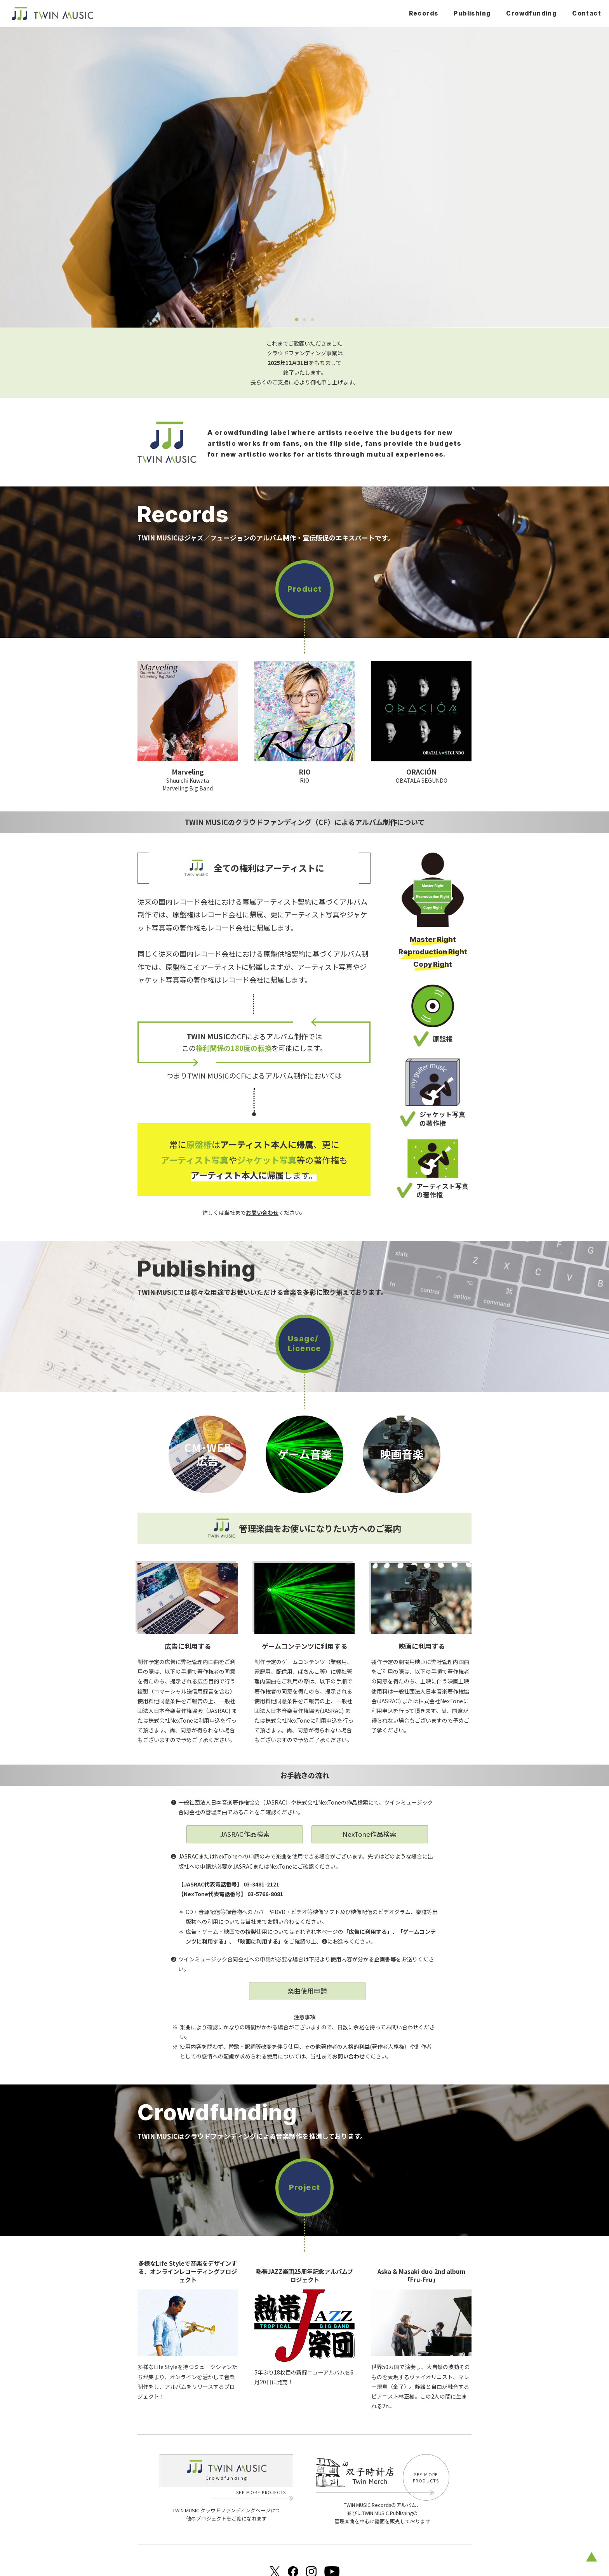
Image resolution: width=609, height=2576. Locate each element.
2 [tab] (304, 320)
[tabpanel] (304, 177)
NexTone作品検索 (370, 1834)
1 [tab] (297, 320)
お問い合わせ (348, 2056)
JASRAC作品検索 (245, 1834)
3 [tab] (312, 320)
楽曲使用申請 (307, 1991)
